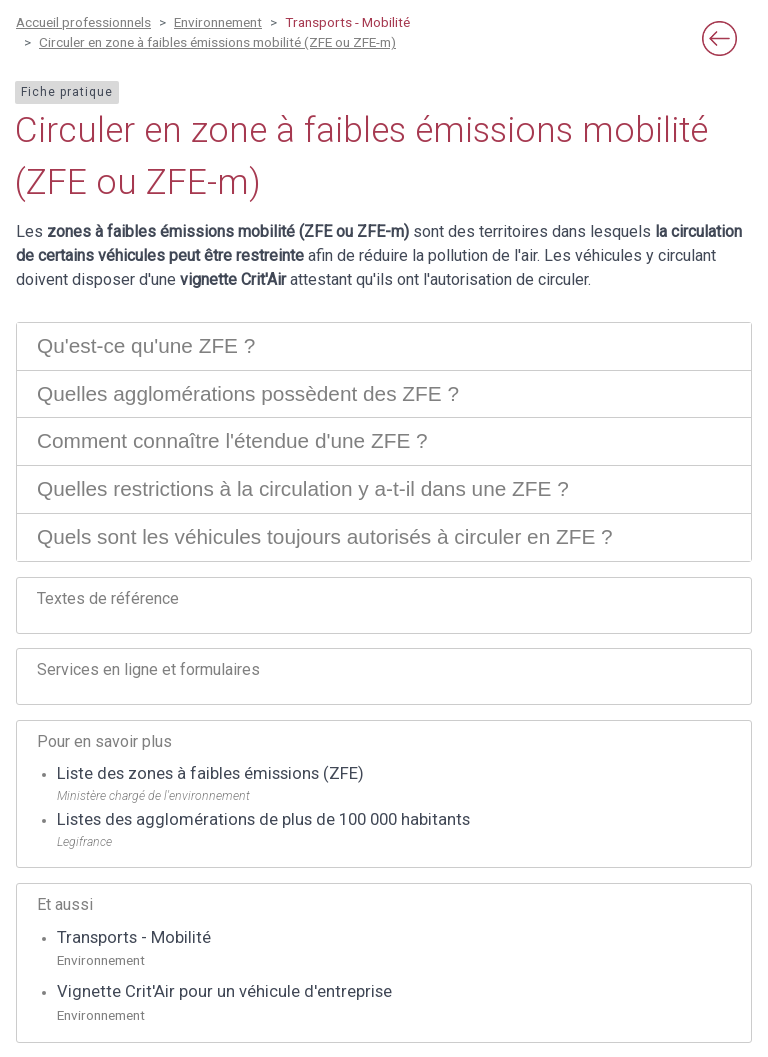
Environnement (218, 22)
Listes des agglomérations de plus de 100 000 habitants (263, 819)
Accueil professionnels (83, 22)
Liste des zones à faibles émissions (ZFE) (210, 773)
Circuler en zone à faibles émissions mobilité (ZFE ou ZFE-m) (217, 42)
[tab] (384, 346)
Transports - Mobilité (134, 937)
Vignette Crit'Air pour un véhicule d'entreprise (224, 991)
